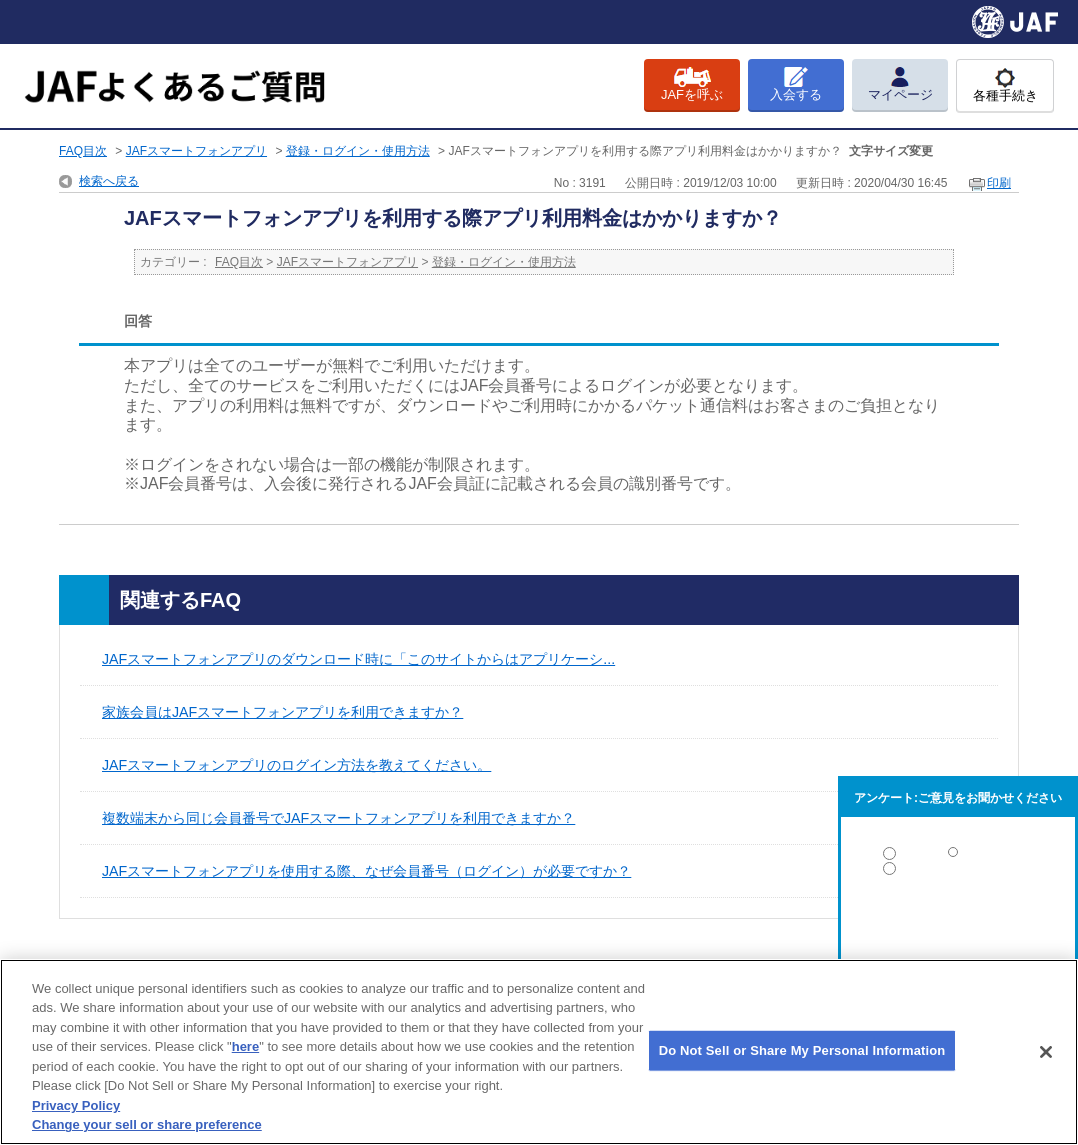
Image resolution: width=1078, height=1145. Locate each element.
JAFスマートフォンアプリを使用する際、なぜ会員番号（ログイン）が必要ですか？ (366, 871)
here (245, 1046)
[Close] (1046, 1052)
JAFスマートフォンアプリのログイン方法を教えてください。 (296, 765)
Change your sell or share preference (147, 1124)
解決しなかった (958, 923)
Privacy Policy (76, 1105)
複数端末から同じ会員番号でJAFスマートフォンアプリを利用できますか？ (338, 818)
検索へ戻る (109, 181)
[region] (539, 1052)
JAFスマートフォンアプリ (196, 151)
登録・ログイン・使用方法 (358, 151)
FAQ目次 (83, 151)
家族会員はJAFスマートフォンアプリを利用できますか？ (282, 712)
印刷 (999, 183)
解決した (958, 857)
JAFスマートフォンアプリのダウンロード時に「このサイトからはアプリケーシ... (358, 659)
